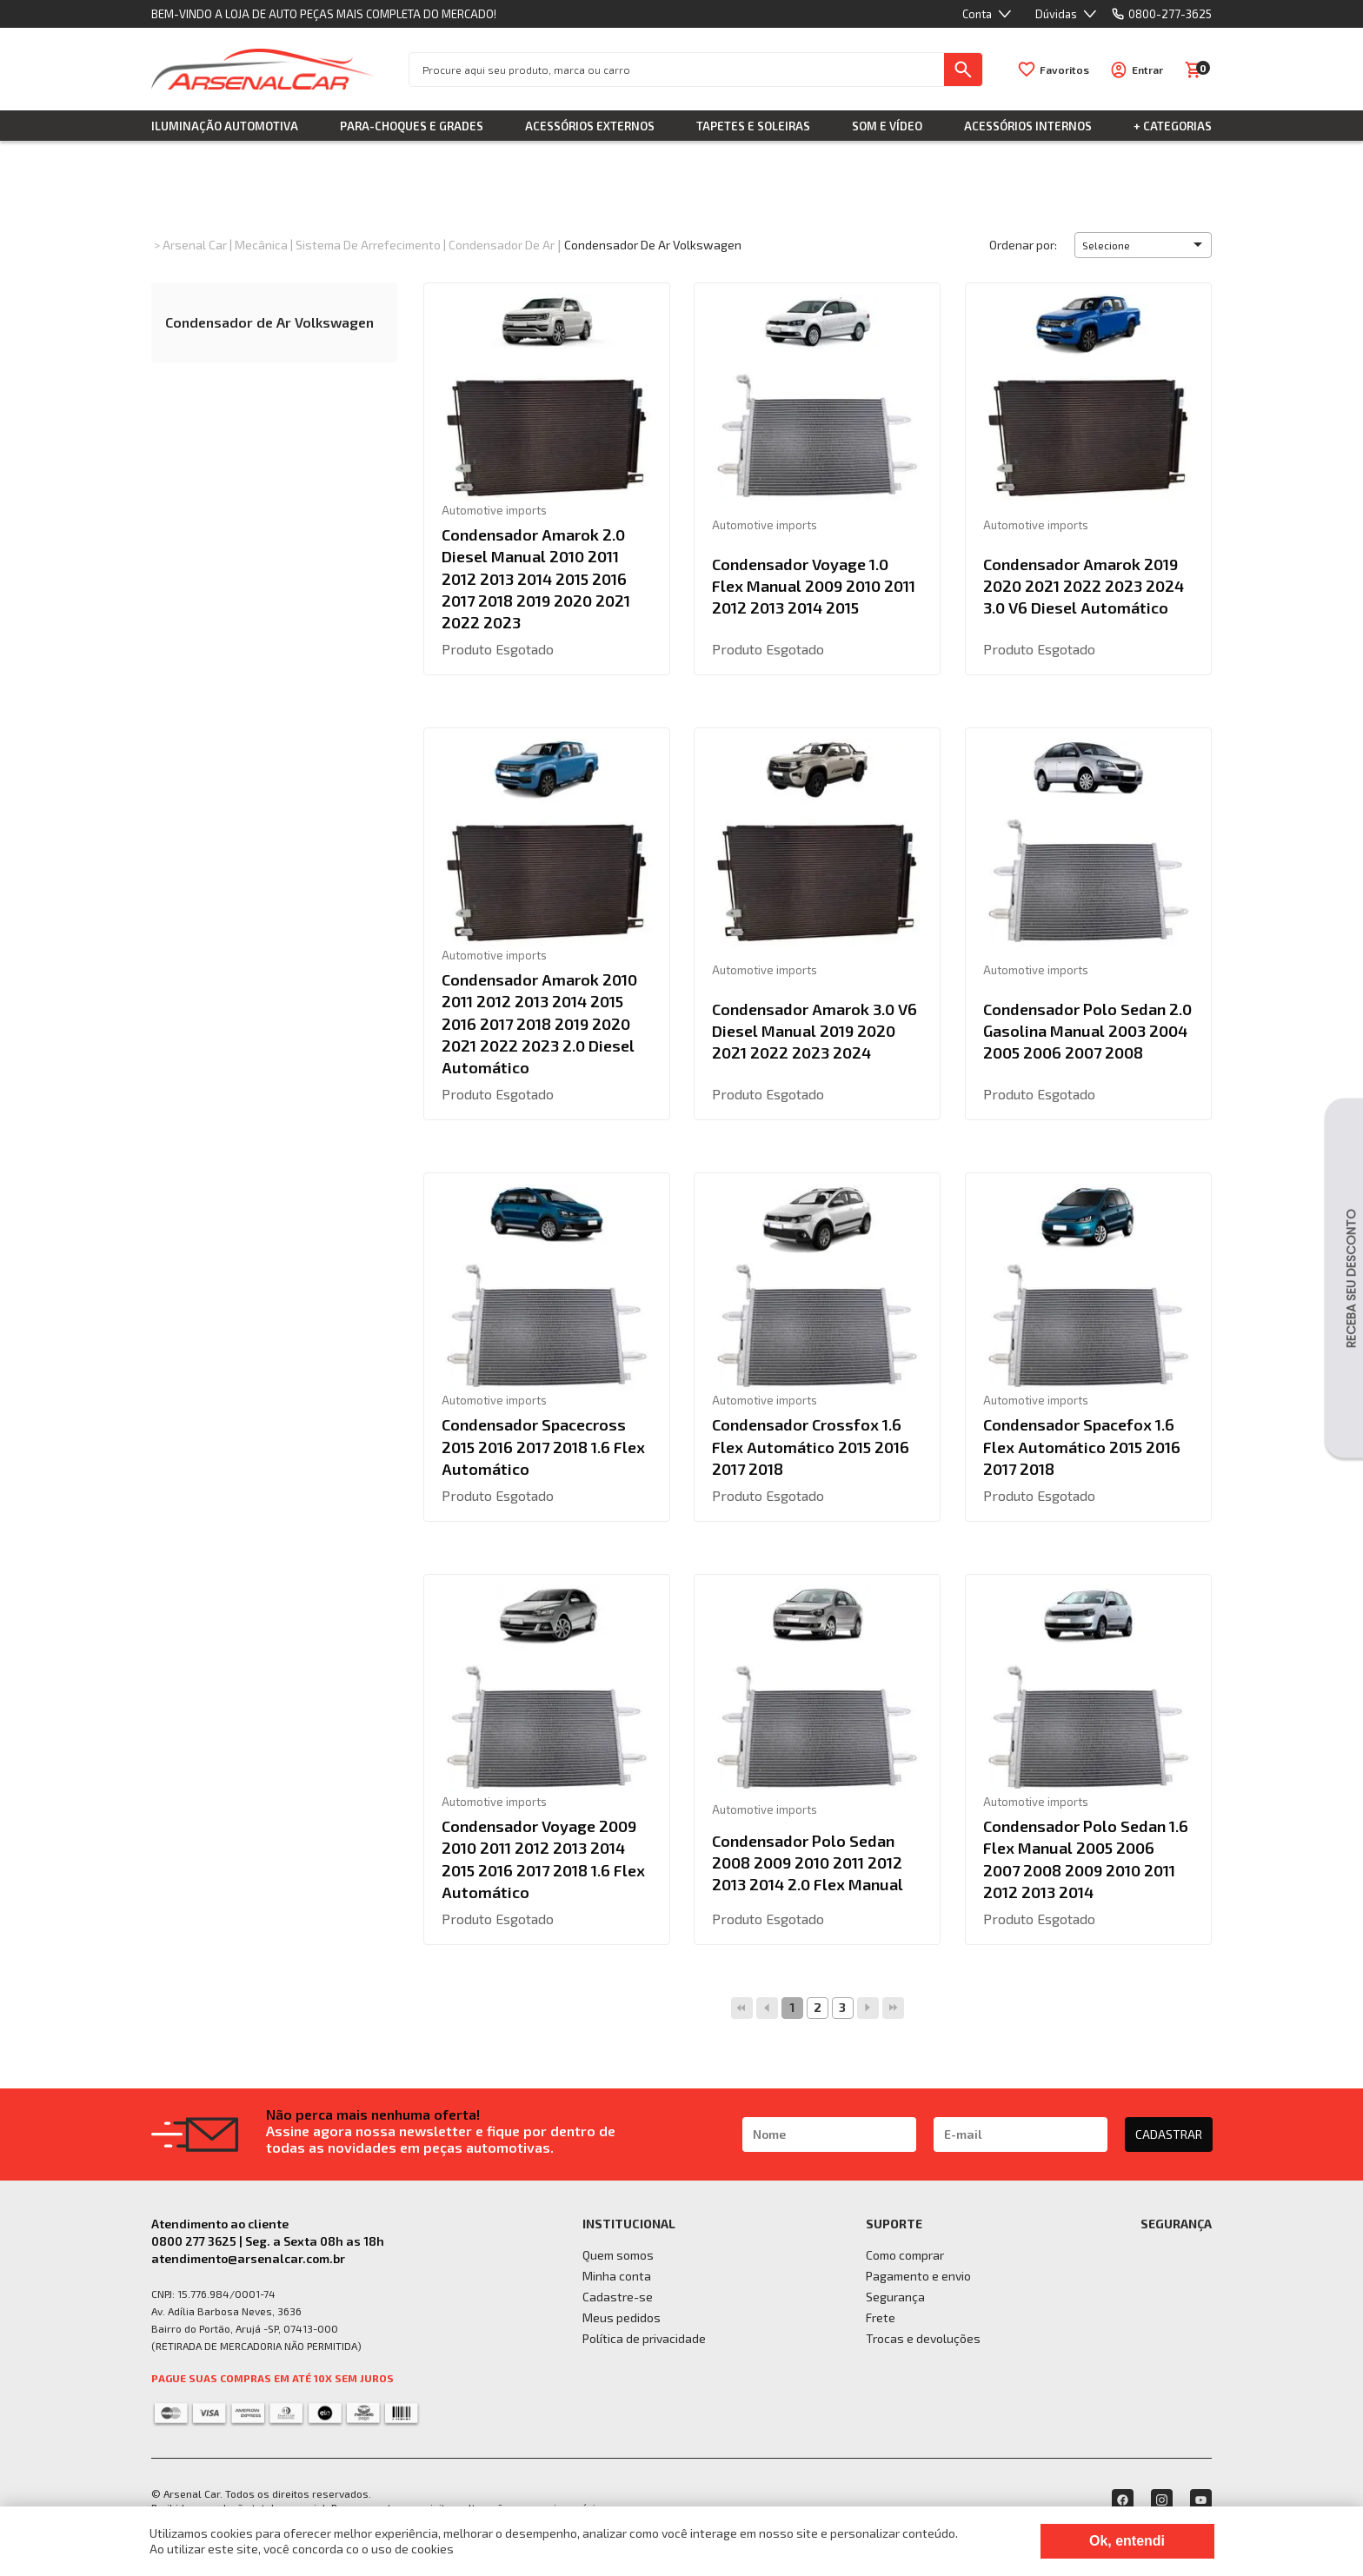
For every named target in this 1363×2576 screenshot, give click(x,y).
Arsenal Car (195, 244)
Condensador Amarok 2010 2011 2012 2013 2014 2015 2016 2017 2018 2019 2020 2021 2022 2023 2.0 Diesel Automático (539, 1023)
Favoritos (1064, 69)
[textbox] (676, 69)
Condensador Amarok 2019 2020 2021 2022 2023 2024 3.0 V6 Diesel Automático (1083, 585)
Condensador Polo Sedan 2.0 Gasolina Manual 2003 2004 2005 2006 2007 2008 (1087, 1030)
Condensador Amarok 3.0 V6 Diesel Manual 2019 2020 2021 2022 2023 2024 (814, 1030)
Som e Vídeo (887, 126)
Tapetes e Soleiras (753, 126)
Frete (880, 2317)
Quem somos (618, 2254)
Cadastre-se (617, 2296)
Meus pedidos (621, 2317)
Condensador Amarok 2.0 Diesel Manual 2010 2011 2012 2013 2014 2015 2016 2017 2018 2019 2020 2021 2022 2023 (536, 578)
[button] (1143, 245)
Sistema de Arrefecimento (368, 244)
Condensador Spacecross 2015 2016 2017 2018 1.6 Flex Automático (543, 1446)
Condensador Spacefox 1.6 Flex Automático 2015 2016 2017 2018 (1081, 1446)
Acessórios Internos (1028, 126)
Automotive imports (494, 510)
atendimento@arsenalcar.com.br (248, 2258)
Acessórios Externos (590, 126)
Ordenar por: (1023, 244)
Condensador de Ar (502, 244)
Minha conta (616, 2275)
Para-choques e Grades (411, 126)
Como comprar (905, 2254)
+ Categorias (1173, 126)
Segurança (895, 2296)
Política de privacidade (644, 2338)
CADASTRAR (1168, 2134)
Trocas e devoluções (923, 2338)
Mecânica (261, 244)
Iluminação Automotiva (224, 126)
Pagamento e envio (918, 2275)
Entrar (1147, 69)
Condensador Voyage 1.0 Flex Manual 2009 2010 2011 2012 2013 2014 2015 (813, 585)
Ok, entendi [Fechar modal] (1127, 2540)
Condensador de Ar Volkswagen (652, 244)
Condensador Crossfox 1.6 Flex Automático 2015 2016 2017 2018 (810, 1446)
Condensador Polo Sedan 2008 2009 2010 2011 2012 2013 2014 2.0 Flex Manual (807, 1862)
